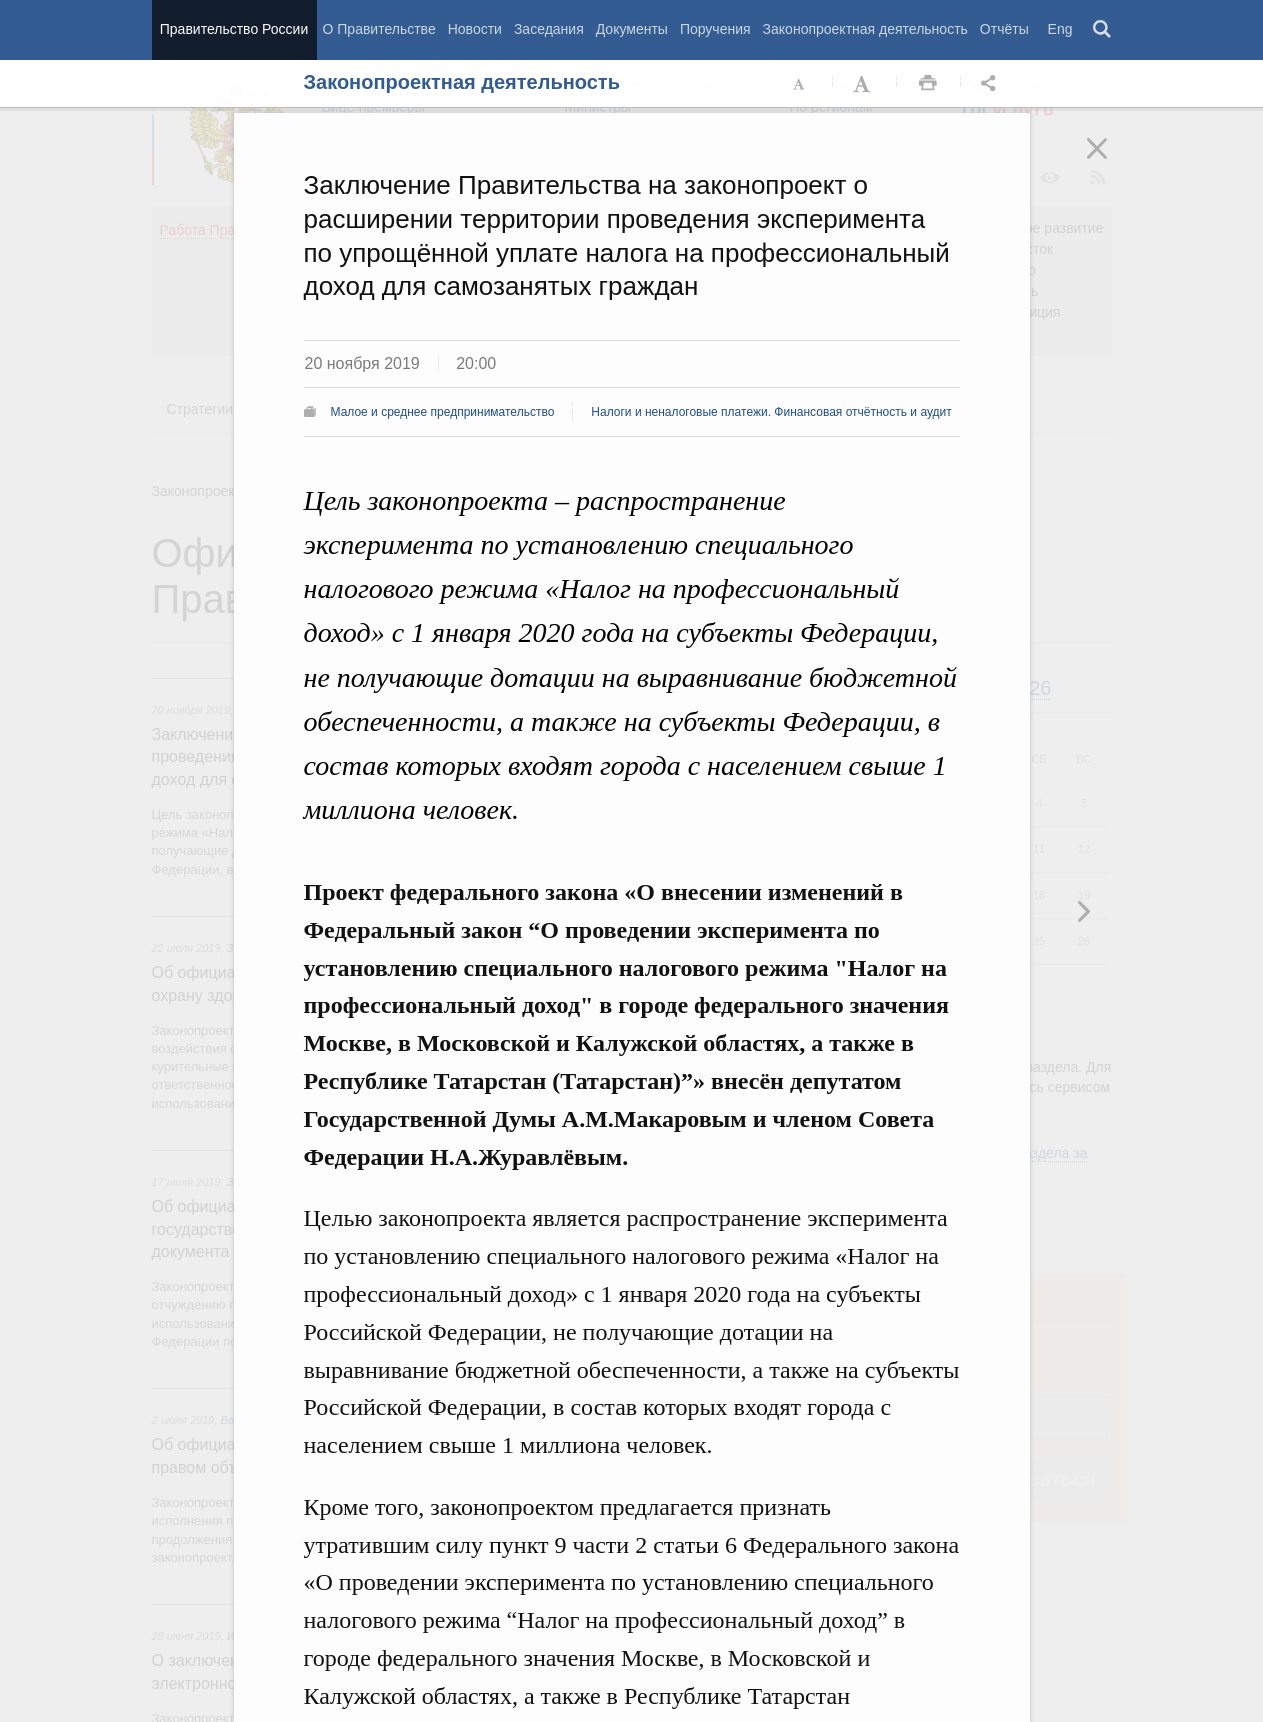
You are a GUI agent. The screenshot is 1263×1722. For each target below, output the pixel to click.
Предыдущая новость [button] (1083, 911)
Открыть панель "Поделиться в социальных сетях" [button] (992, 84)
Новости (475, 29)
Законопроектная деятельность (865, 29)
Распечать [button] (928, 84)
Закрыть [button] (1111, 162)
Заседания (549, 29)
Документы (632, 29)
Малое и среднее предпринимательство (443, 412)
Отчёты (1004, 29)
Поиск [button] (1103, 30)
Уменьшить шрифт (800, 84)
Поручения (715, 29)
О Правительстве (379, 29)
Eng (1060, 29)
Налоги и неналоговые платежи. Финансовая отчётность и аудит (771, 412)
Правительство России (234, 29)
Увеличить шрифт (864, 84)
